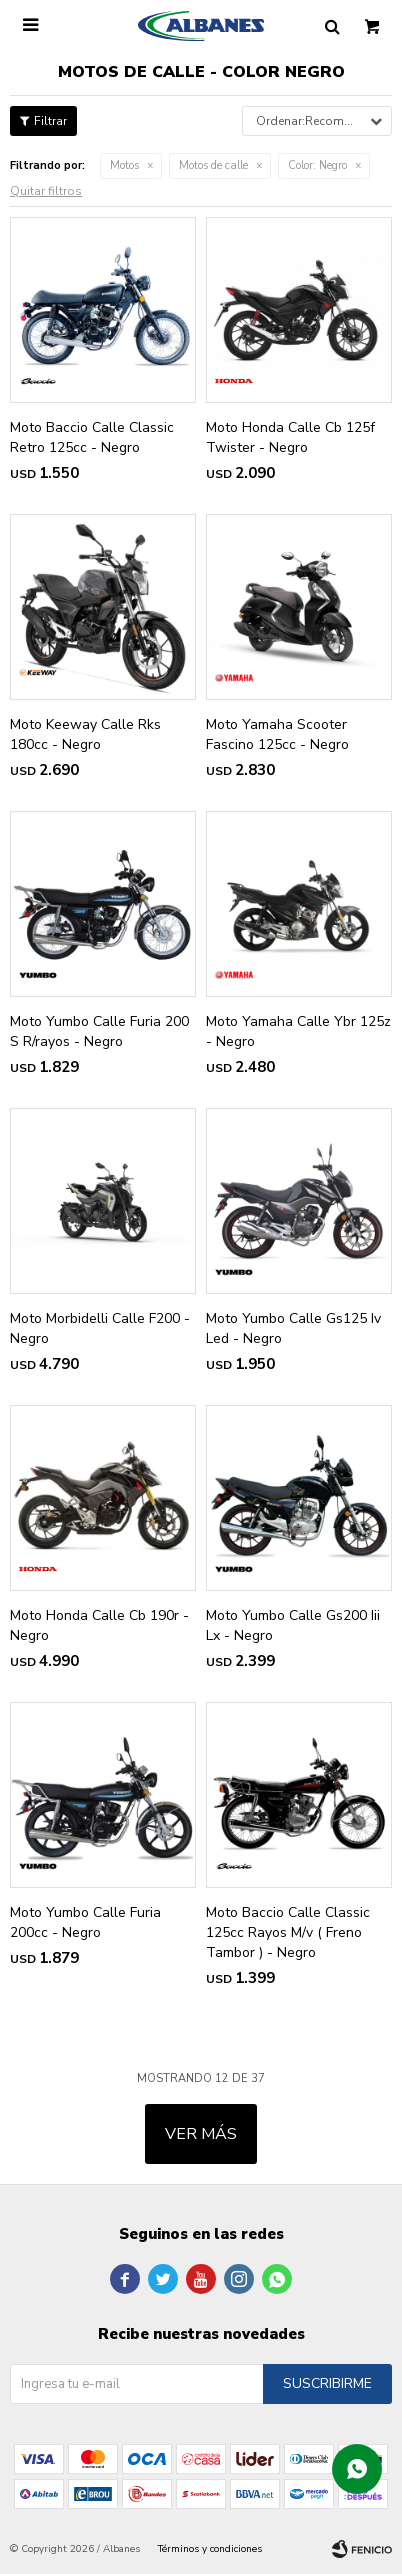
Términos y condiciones (210, 2549)
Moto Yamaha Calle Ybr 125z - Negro (298, 1031)
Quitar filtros (46, 191)
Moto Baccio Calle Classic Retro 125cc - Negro (92, 437)
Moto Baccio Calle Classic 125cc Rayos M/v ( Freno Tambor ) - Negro (288, 1932)
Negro (317, 165)
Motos (124, 165)
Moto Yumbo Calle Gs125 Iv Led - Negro (293, 1328)
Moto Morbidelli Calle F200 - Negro (100, 1328)
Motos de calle (213, 165)
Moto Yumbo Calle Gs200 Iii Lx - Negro (293, 1625)
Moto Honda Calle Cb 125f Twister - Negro (290, 437)
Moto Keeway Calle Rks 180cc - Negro (85, 734)
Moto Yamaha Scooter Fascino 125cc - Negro (277, 734)
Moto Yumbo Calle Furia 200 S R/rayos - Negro (99, 1031)
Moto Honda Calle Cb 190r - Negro (99, 1625)
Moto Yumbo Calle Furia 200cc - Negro (85, 1922)
